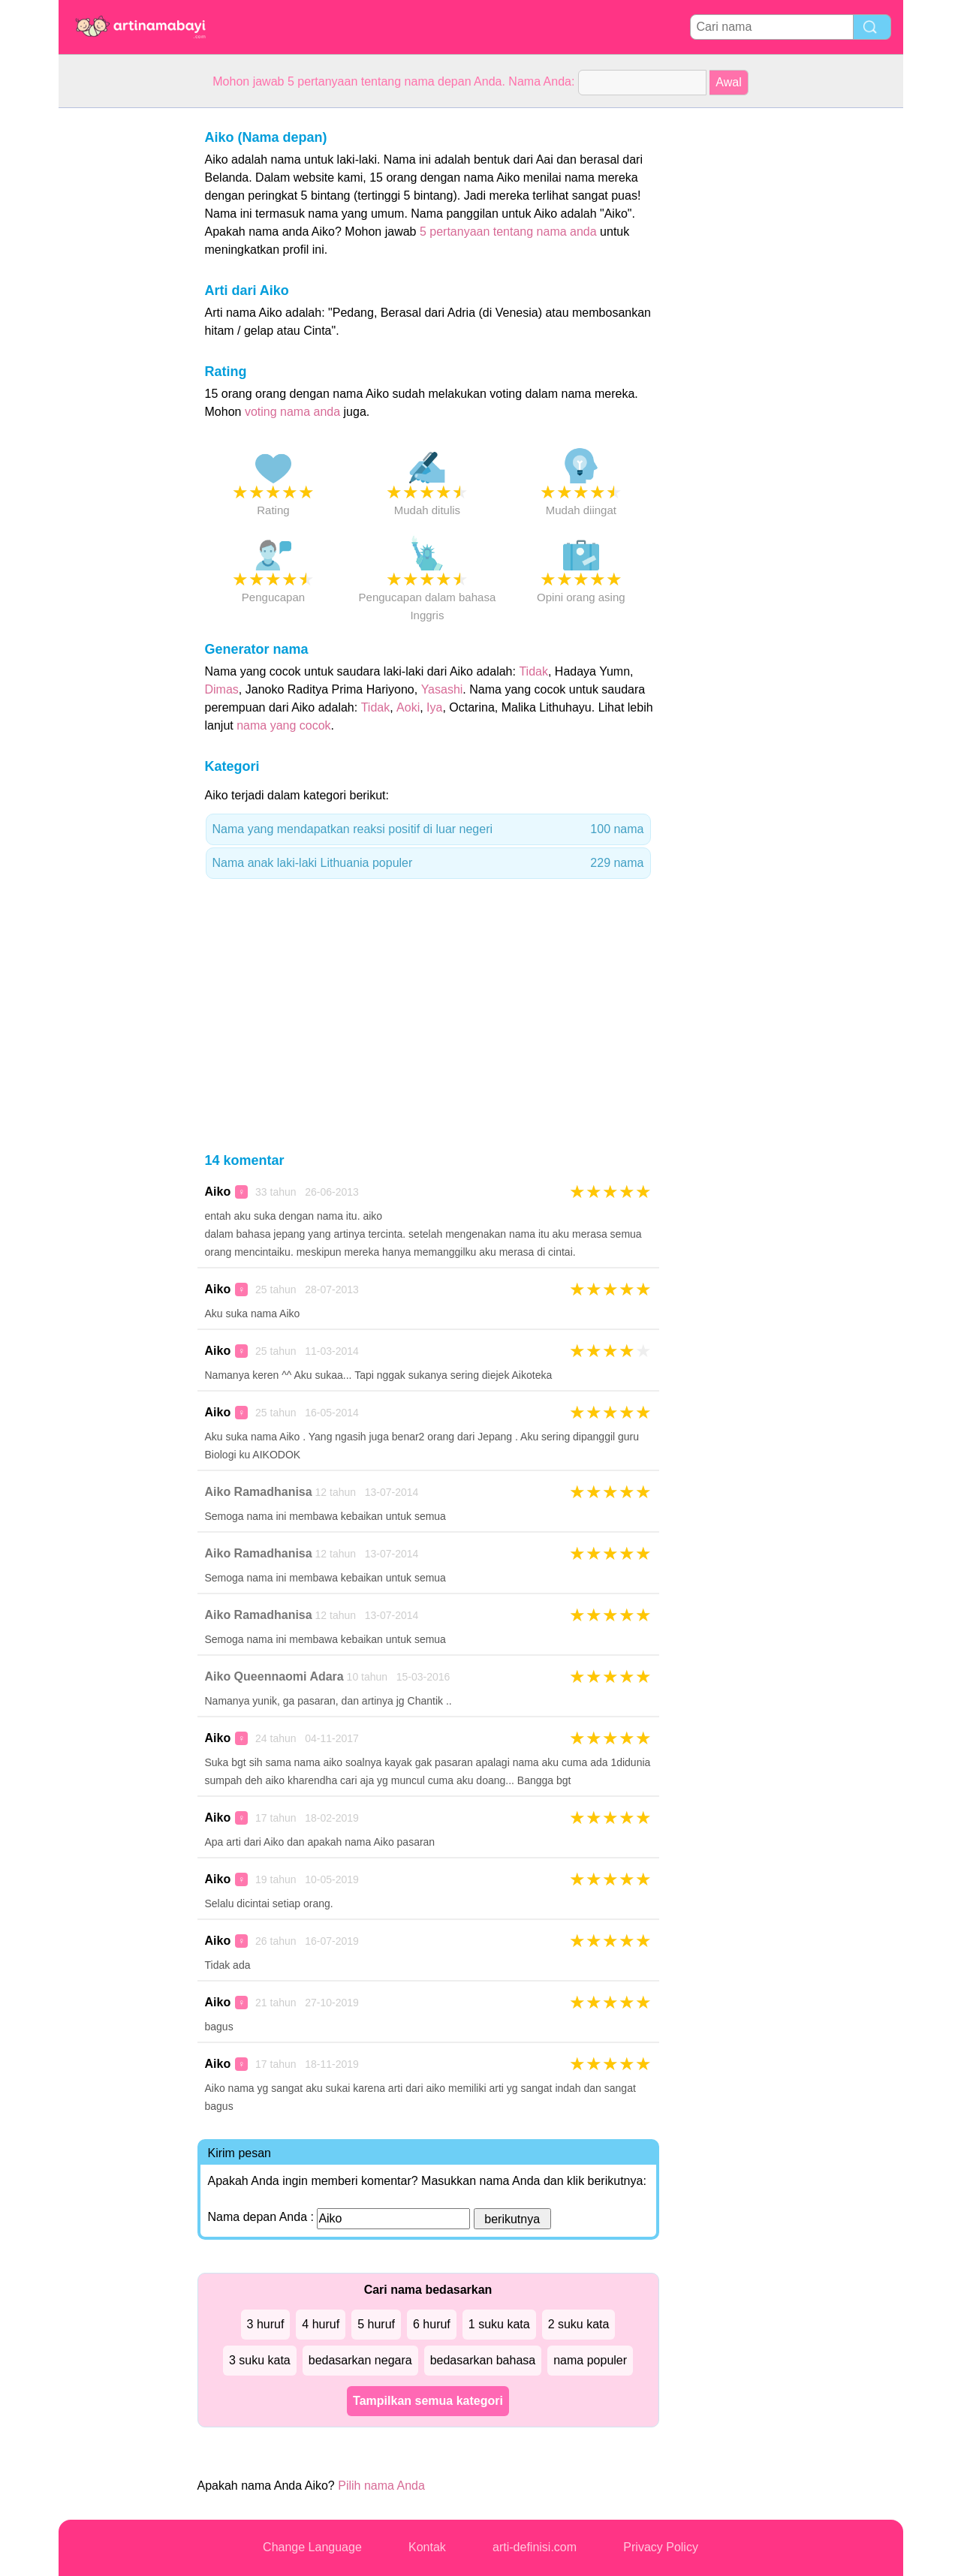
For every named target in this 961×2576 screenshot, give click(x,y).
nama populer (590, 2360)
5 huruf (376, 2324)
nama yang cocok (283, 725)
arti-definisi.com (535, 2547)
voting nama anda (292, 411)
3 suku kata (260, 2360)
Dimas (222, 689)
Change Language (312, 2547)
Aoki (408, 707)
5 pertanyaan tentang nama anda (508, 231)
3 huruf (266, 2324)
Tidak (533, 671)
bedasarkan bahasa (483, 2360)
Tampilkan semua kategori (428, 2400)
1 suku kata (499, 2324)
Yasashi (442, 689)
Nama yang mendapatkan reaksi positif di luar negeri (428, 829)
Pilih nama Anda (381, 2485)
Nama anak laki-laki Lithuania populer (428, 863)
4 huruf (320, 2324)
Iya (434, 707)
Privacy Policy (660, 2547)
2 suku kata (579, 2324)
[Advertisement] (119, 333)
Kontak (427, 2547)
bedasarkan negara (360, 2360)
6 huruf (431, 2324)
